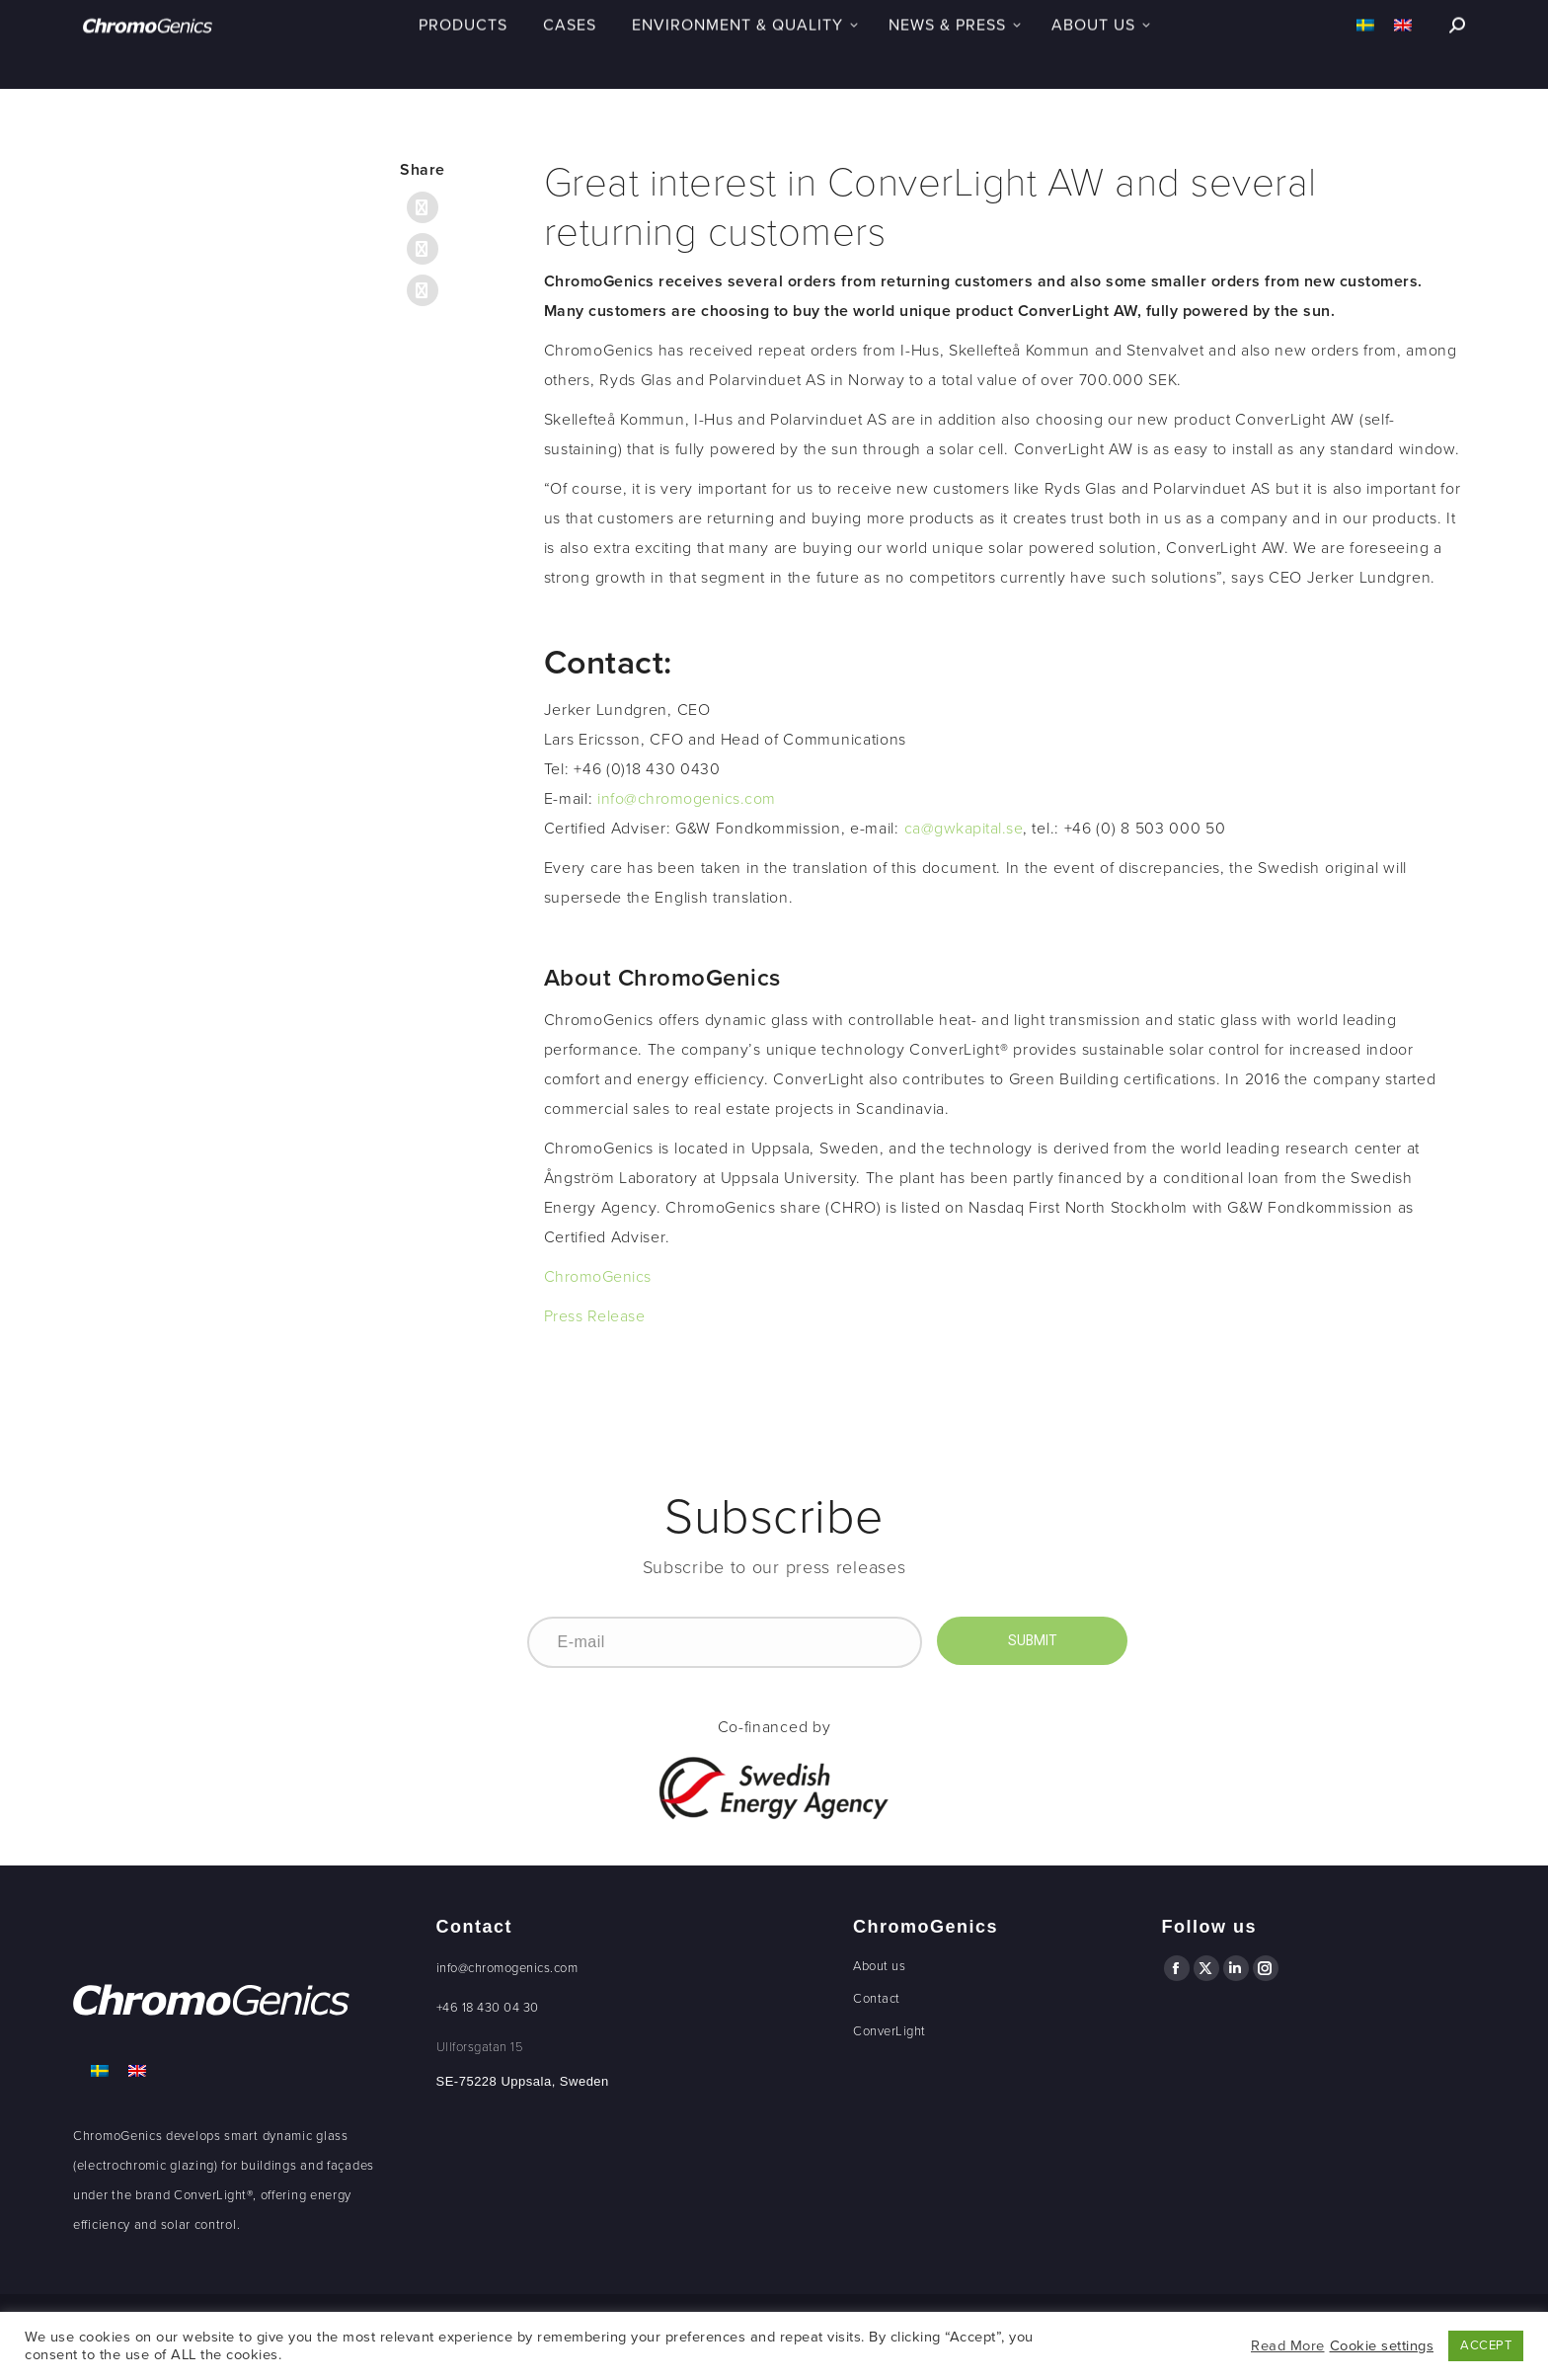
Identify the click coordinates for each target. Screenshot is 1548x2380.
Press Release (595, 1316)
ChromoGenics (598, 1277)
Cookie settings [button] (1382, 2346)
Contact (876, 1999)
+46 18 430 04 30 (487, 2008)
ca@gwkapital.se (964, 828)
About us (879, 1966)
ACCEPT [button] (1485, 2345)
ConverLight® (213, 2195)
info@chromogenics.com (686, 799)
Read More (1288, 2346)
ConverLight (889, 2031)
